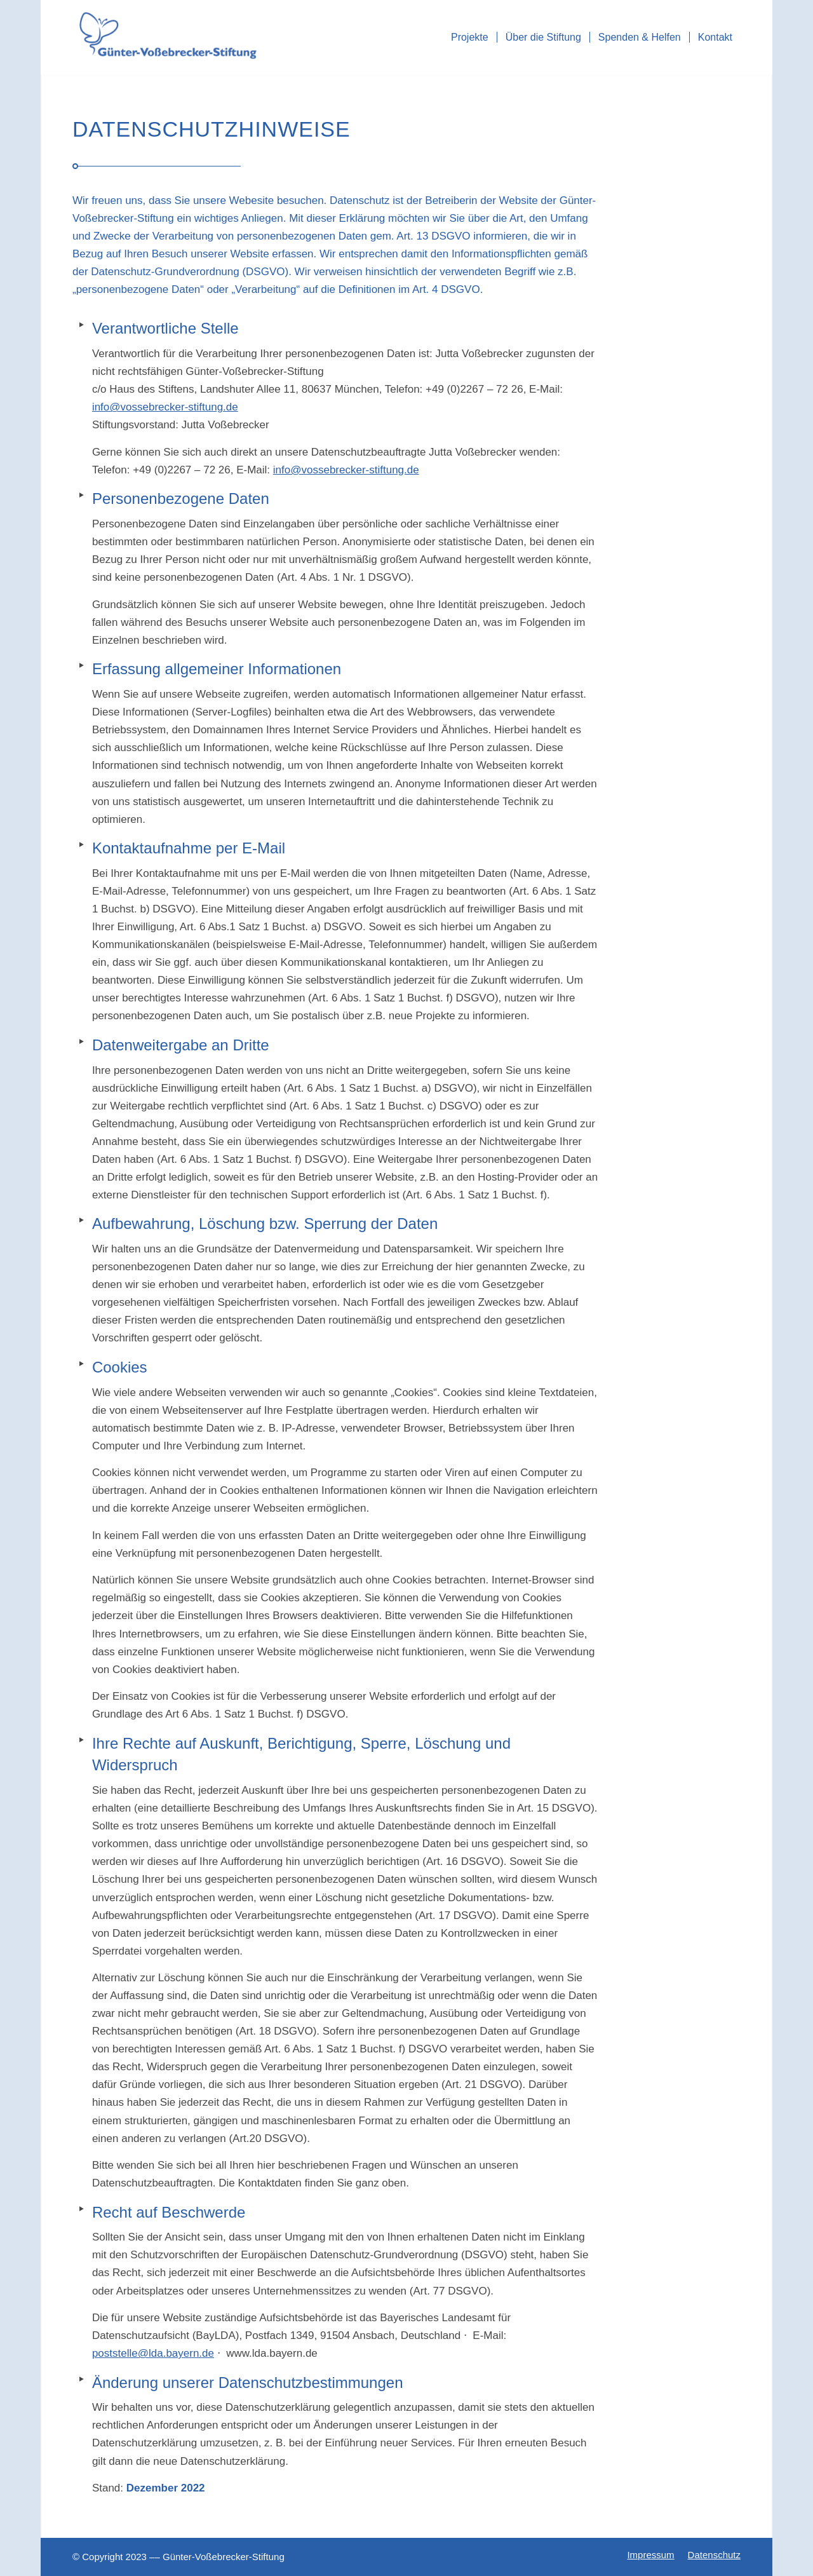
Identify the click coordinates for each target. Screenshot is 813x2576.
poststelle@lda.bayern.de (153, 2353)
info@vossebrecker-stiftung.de (165, 407)
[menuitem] (470, 37)
